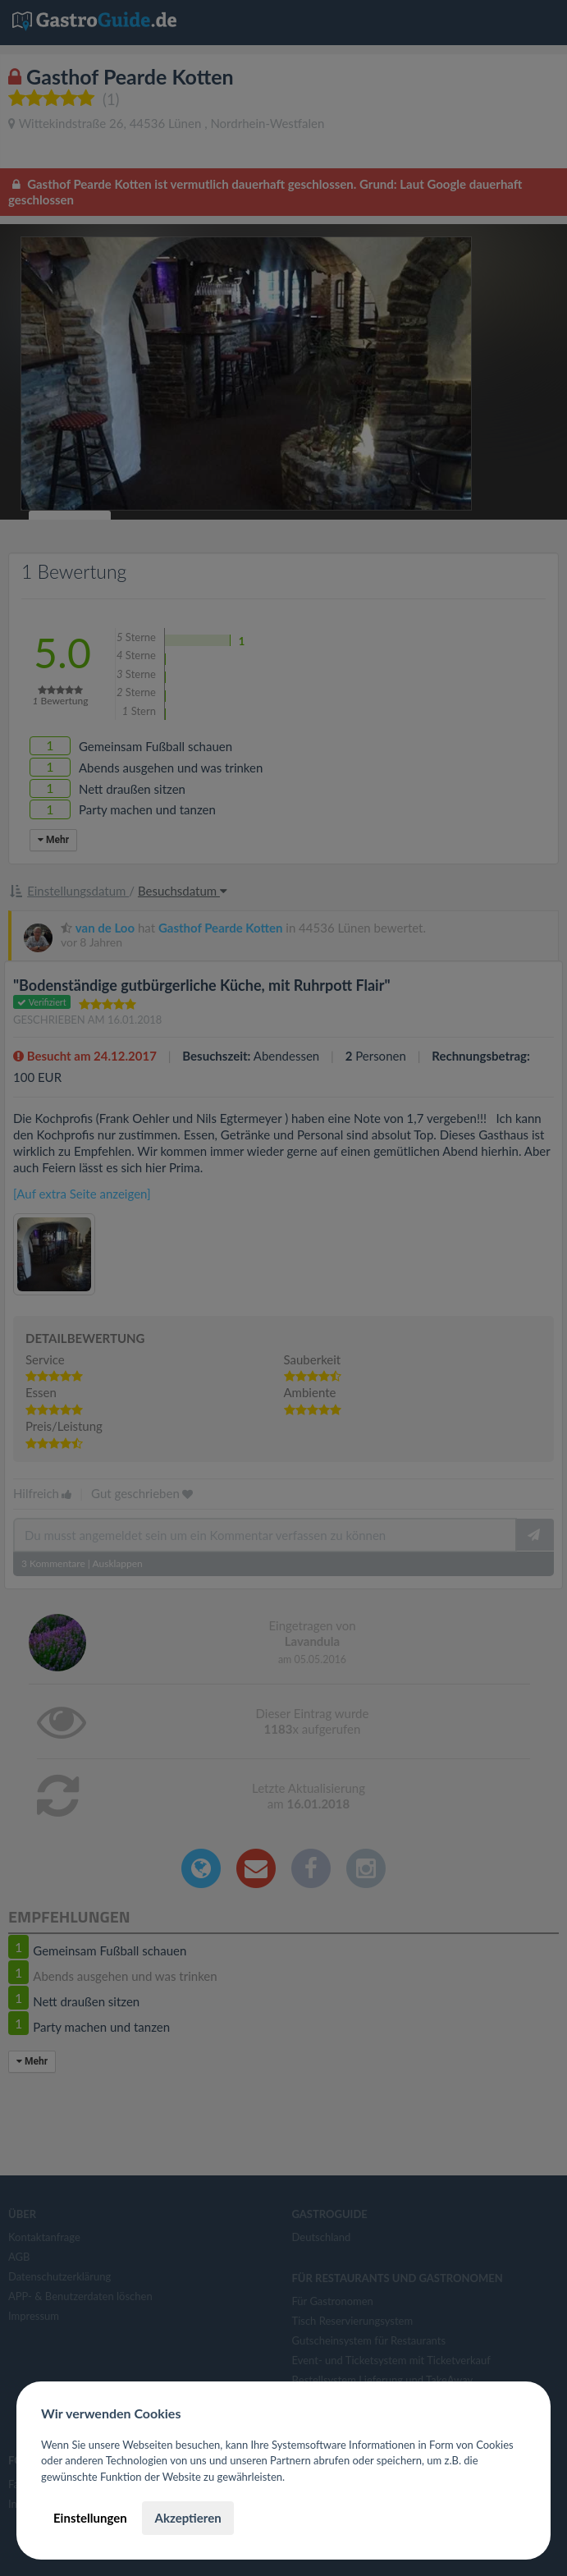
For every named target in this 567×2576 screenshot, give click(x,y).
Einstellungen (90, 2517)
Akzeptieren (187, 2517)
